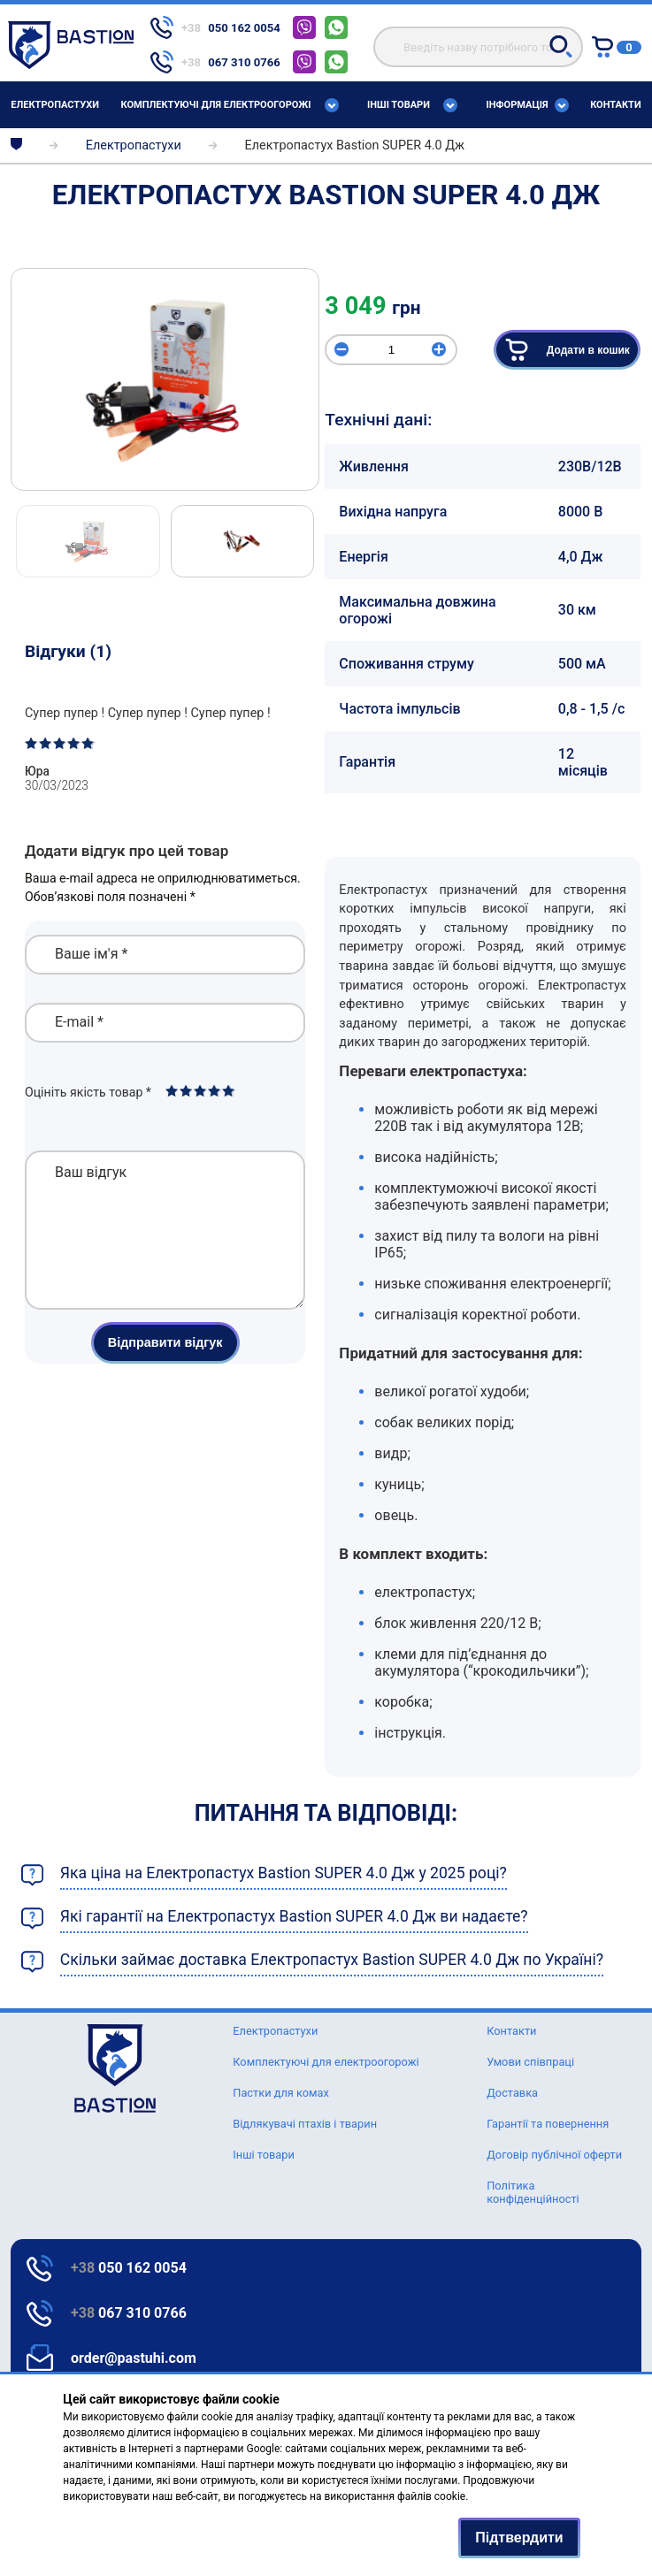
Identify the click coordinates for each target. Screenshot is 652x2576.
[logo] (114, 2068)
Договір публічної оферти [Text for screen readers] (554, 2154)
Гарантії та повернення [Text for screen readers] (548, 2123)
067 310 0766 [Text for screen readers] (129, 2313)
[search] (478, 47)
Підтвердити (519, 2537)
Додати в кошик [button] (567, 350)
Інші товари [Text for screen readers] (398, 105)
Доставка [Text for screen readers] (512, 2092)
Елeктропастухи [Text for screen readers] (55, 105)
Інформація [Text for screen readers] (517, 105)
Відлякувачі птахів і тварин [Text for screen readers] (305, 2123)
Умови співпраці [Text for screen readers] (530, 2061)
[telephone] (215, 27)
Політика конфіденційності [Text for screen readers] (533, 2192)
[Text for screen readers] (71, 64)
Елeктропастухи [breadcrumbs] (133, 145)
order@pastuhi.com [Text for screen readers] (133, 2358)
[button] (561, 46)
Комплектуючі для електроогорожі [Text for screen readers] (215, 105)
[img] (165, 379)
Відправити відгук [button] (165, 1369)
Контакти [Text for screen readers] (615, 105)
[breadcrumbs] (16, 145)
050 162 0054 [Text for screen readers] (129, 2267)
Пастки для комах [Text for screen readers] (281, 2092)
